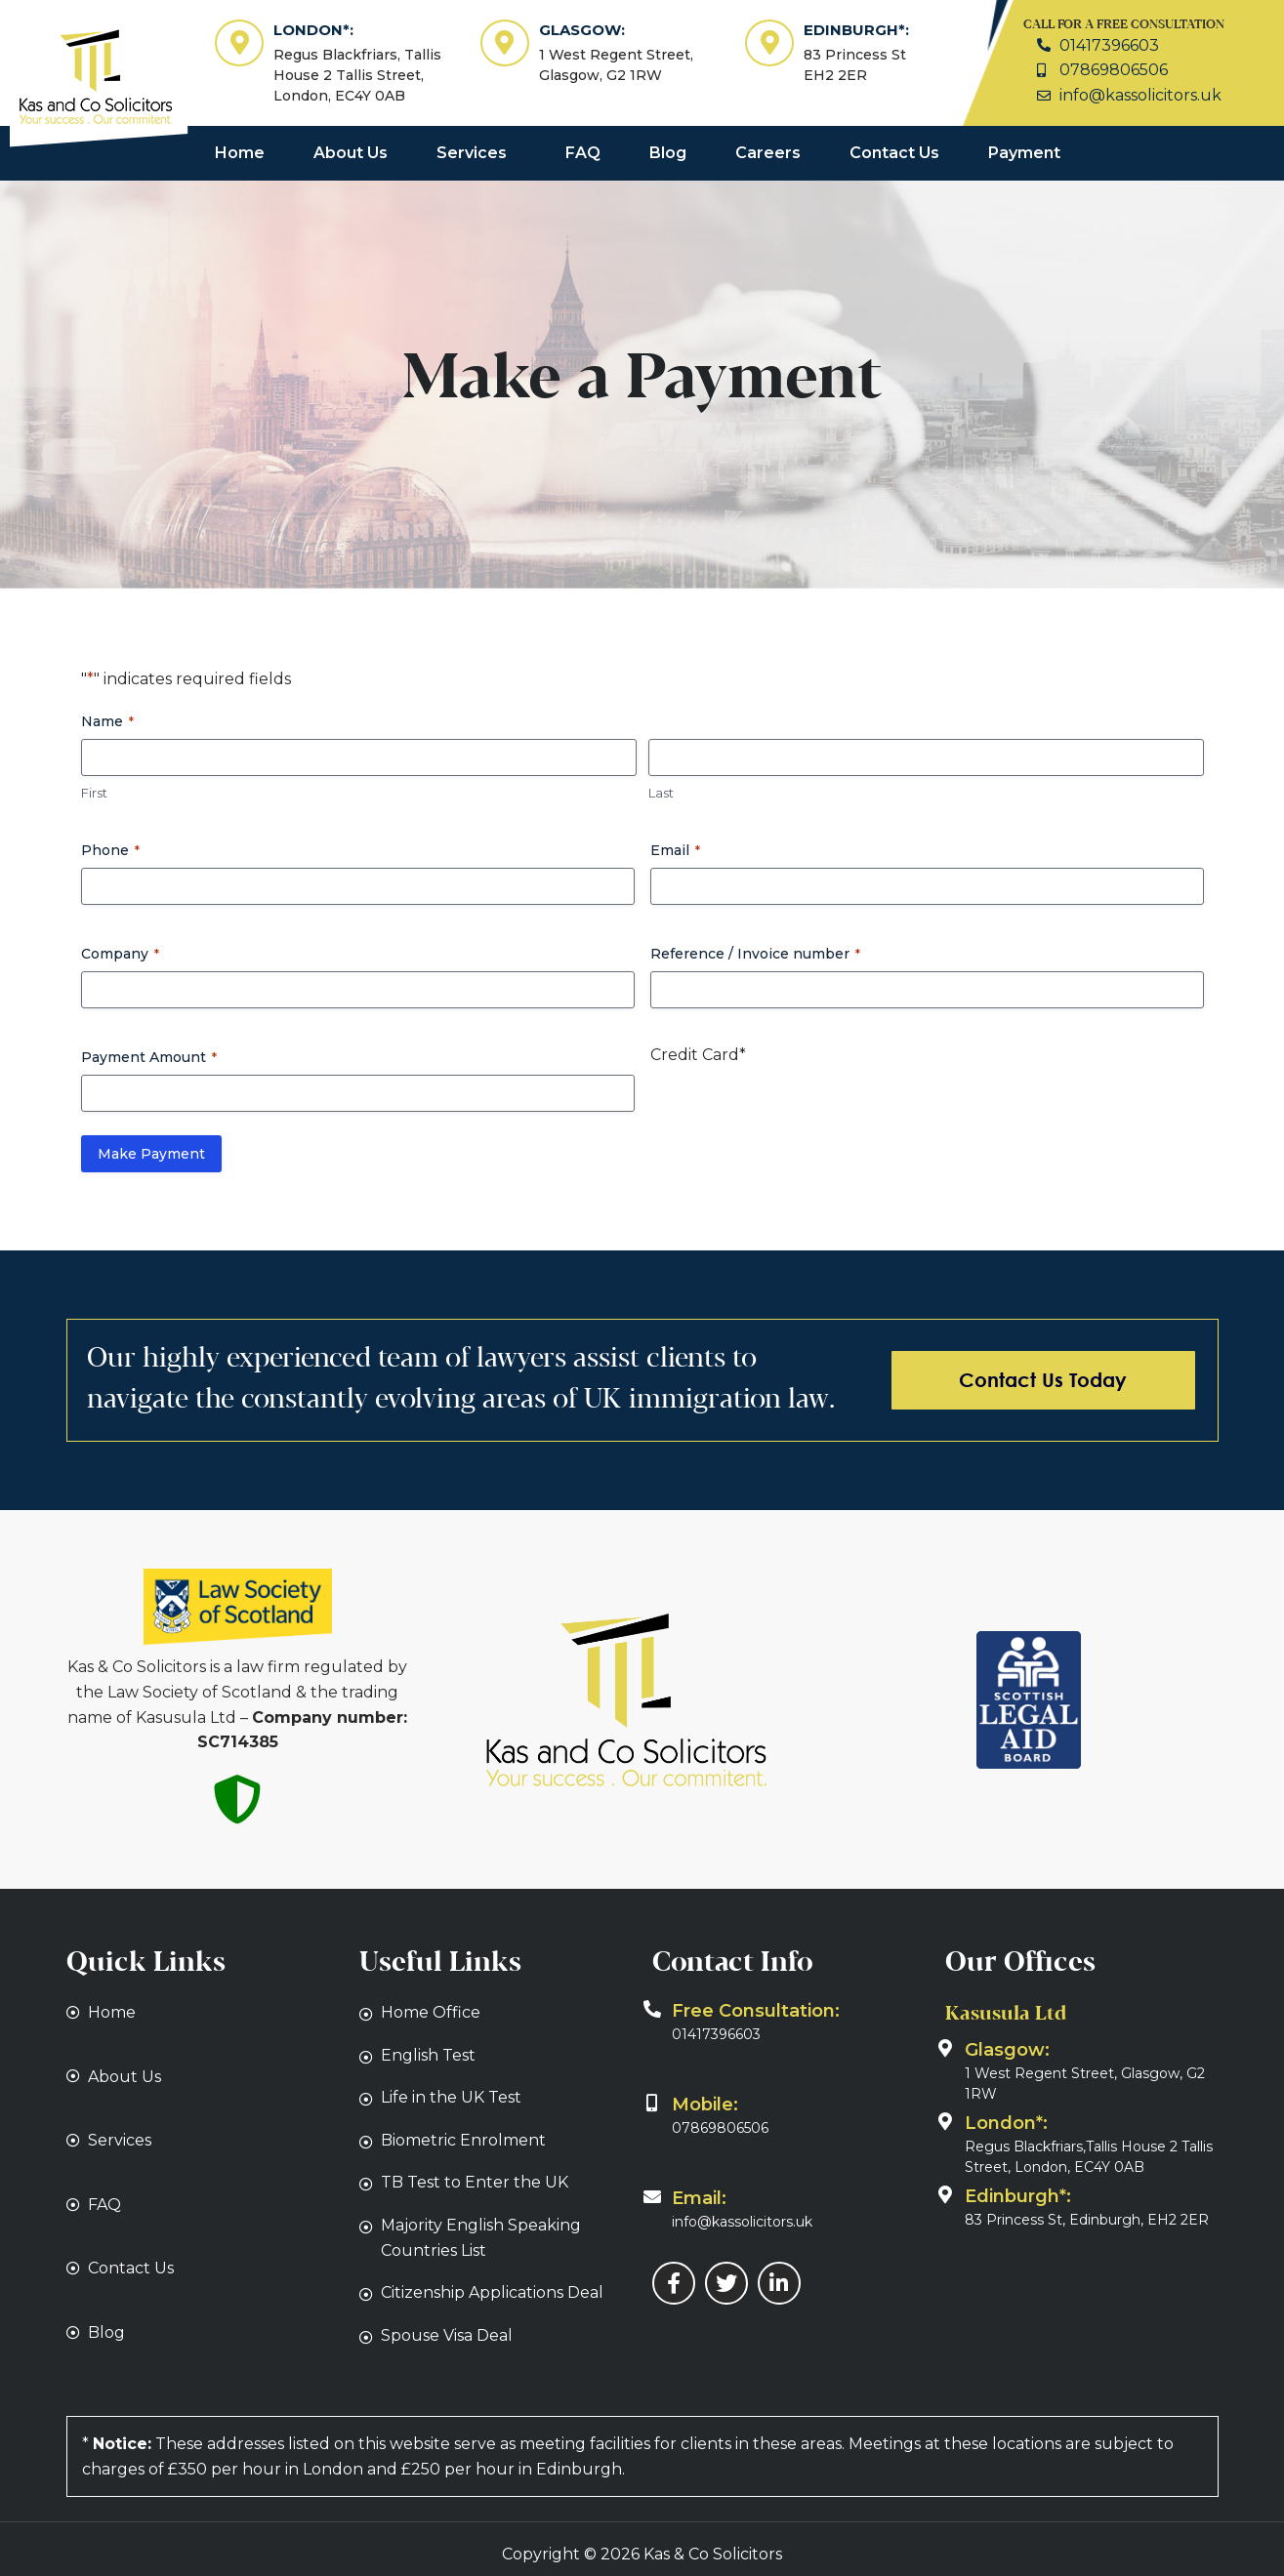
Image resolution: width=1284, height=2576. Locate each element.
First (94, 792)
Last (661, 792)
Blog (667, 152)
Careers (768, 152)
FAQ (583, 152)
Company (120, 953)
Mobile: (705, 2104)
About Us (350, 152)
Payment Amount (149, 1057)
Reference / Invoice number (755, 953)
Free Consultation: (756, 2011)
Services (471, 152)
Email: (699, 2198)
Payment (1024, 152)
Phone (110, 850)
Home (240, 152)
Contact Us (894, 152)
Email (675, 850)
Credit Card (698, 1054)
